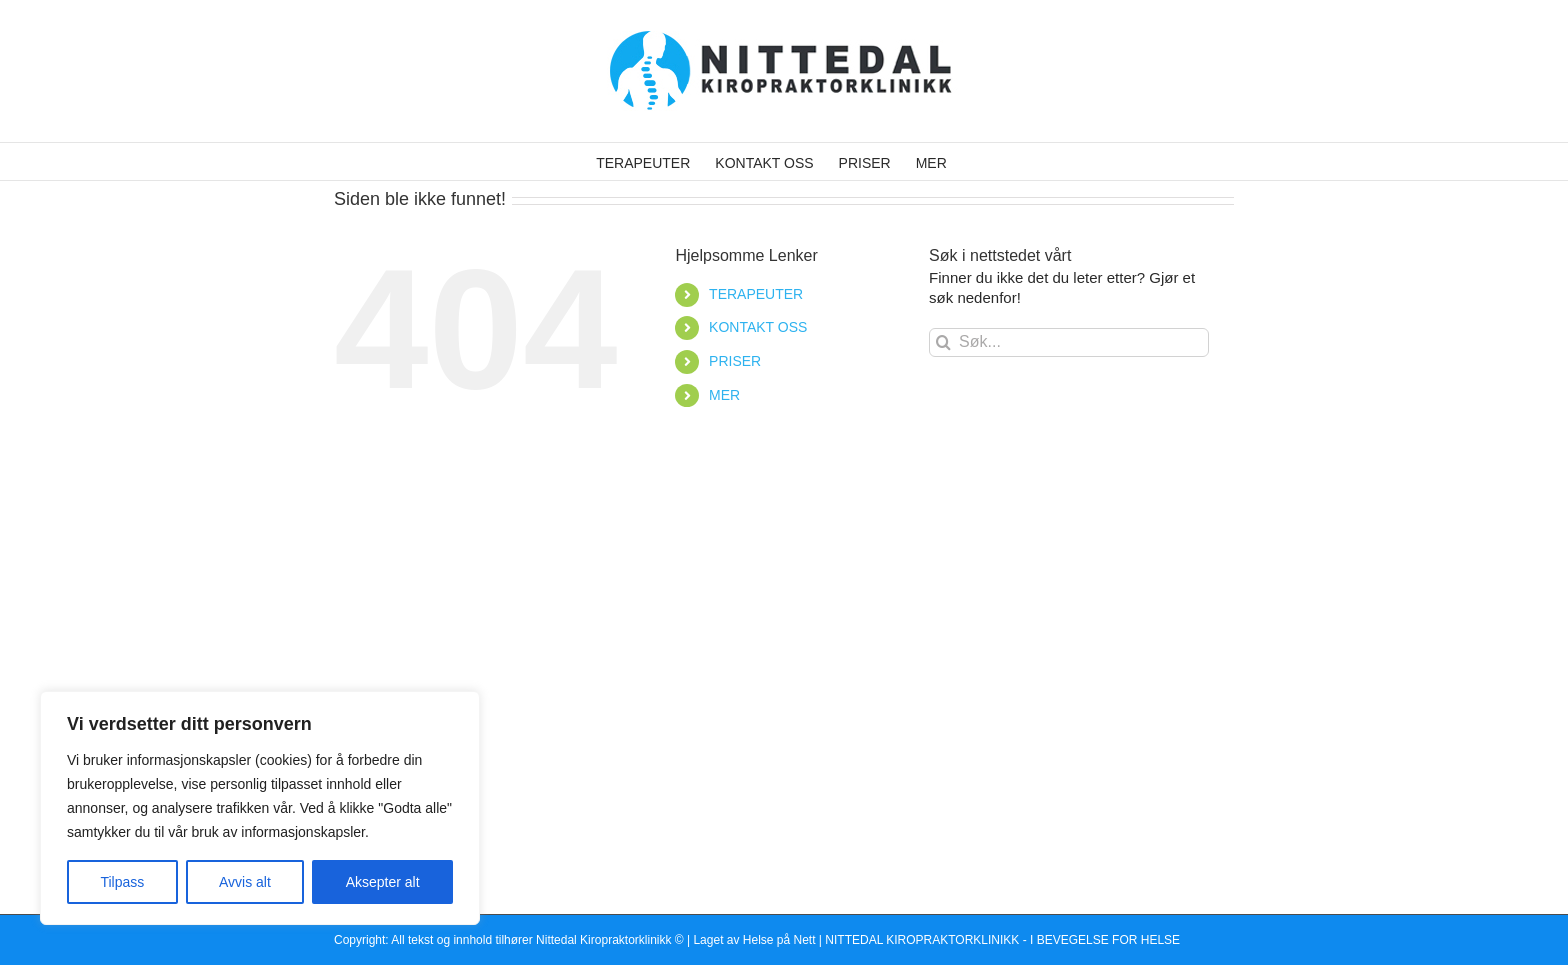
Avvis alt (245, 882)
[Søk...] (1069, 342)
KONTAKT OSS (758, 327)
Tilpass (122, 882)
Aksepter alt (383, 882)
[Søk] (943, 342)
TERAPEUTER (756, 294)
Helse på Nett (779, 940)
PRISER (735, 361)
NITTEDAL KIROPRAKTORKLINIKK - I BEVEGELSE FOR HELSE (1002, 940)
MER (724, 395)
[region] (260, 808)
